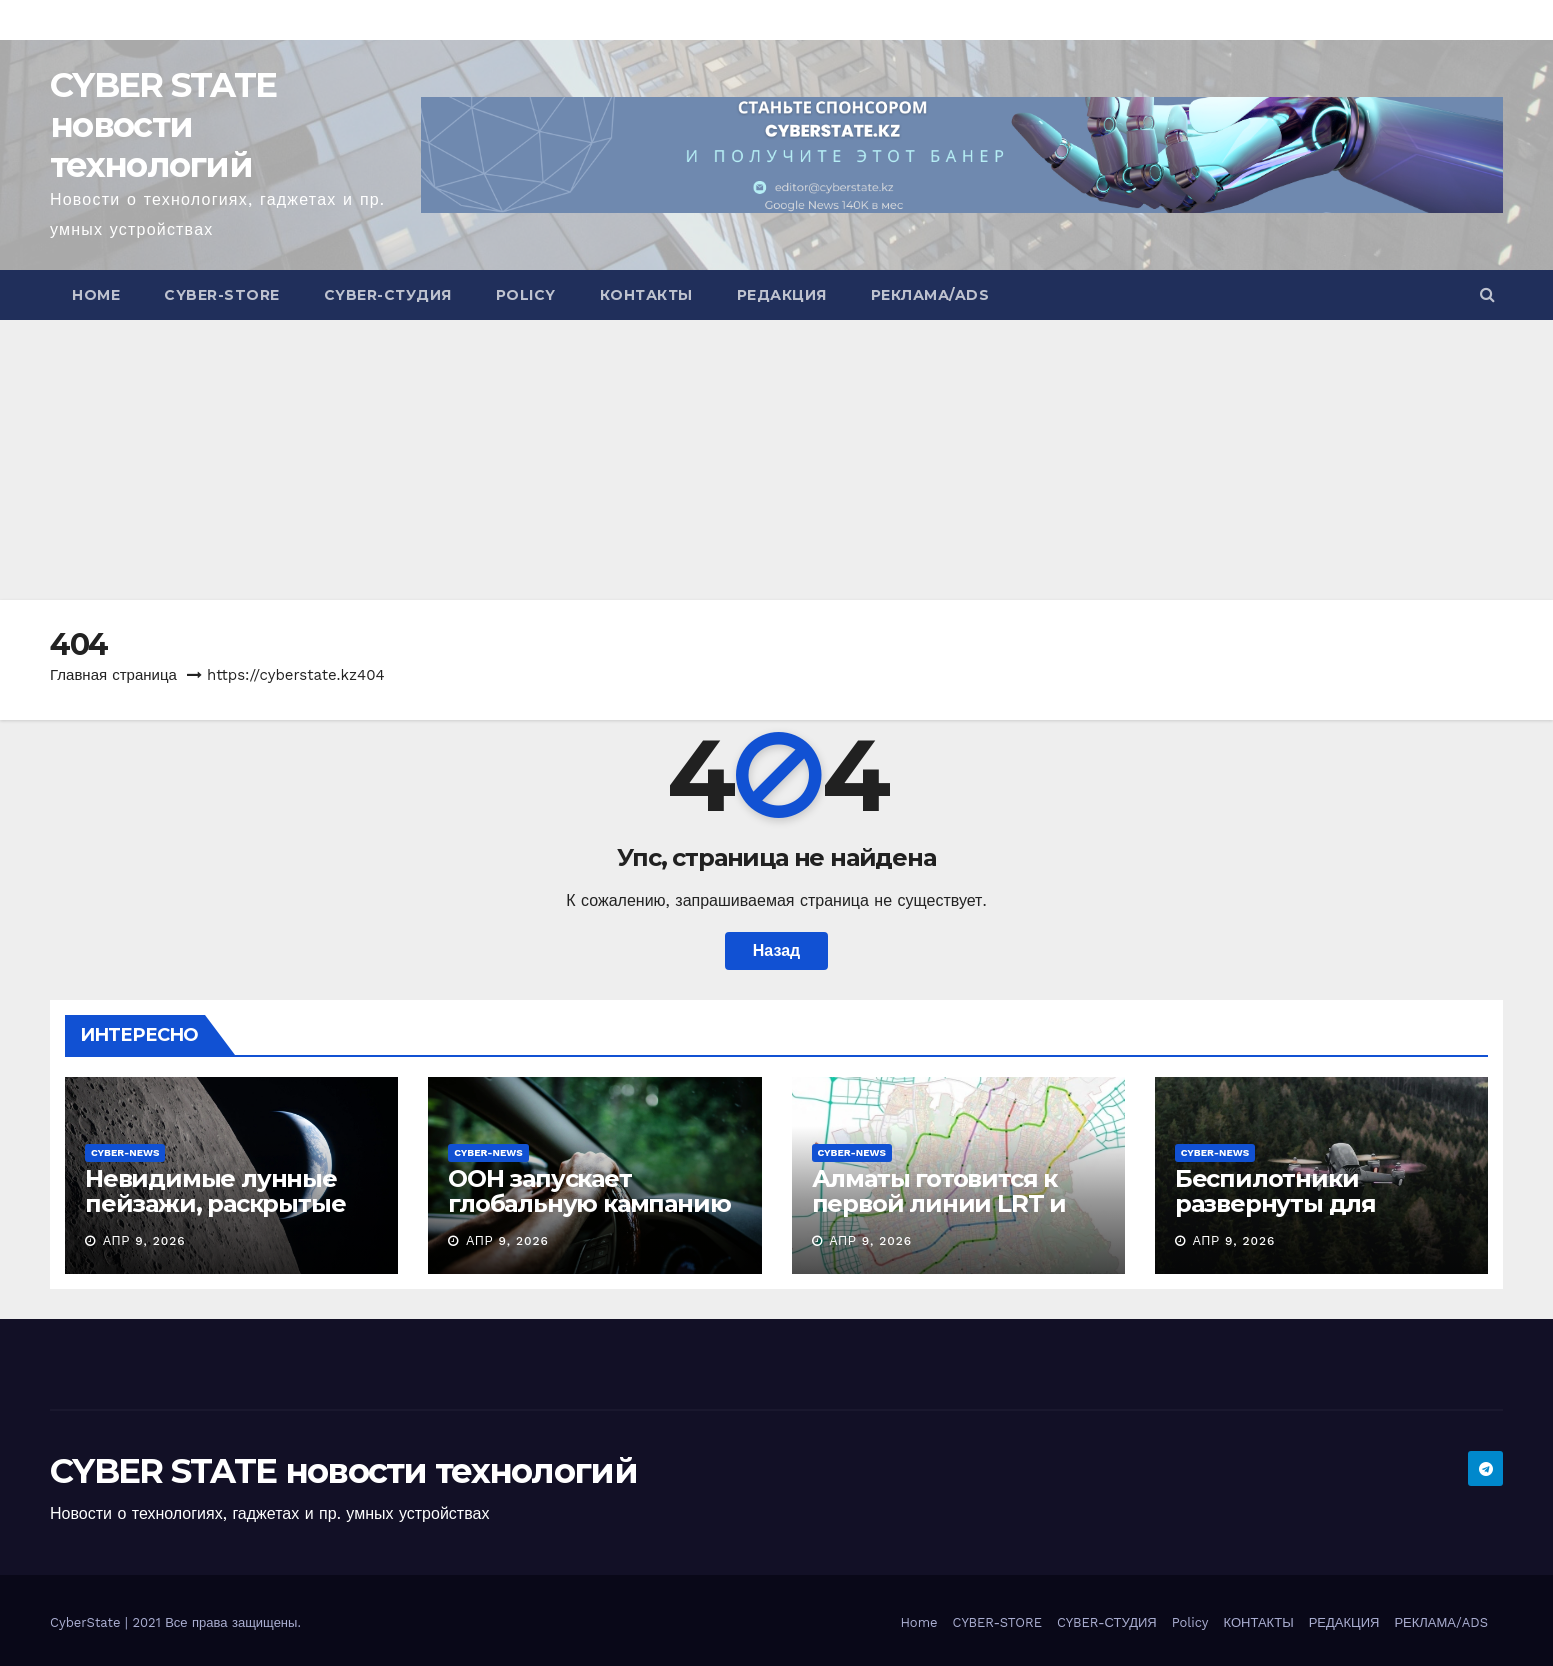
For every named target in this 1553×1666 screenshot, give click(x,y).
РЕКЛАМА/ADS (930, 295)
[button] (1487, 294)
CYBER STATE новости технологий (163, 125)
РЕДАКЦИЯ (782, 295)
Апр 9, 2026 (144, 1241)
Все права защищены (231, 1622)
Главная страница (113, 675)
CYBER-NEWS (125, 1152)
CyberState (87, 1622)
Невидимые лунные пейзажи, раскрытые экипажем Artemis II (215, 1203)
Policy (526, 295)
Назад (776, 950)
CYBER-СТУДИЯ (388, 295)
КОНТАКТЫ (646, 295)
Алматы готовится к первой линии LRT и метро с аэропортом (939, 1203)
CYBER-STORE (222, 295)
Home (96, 295)
